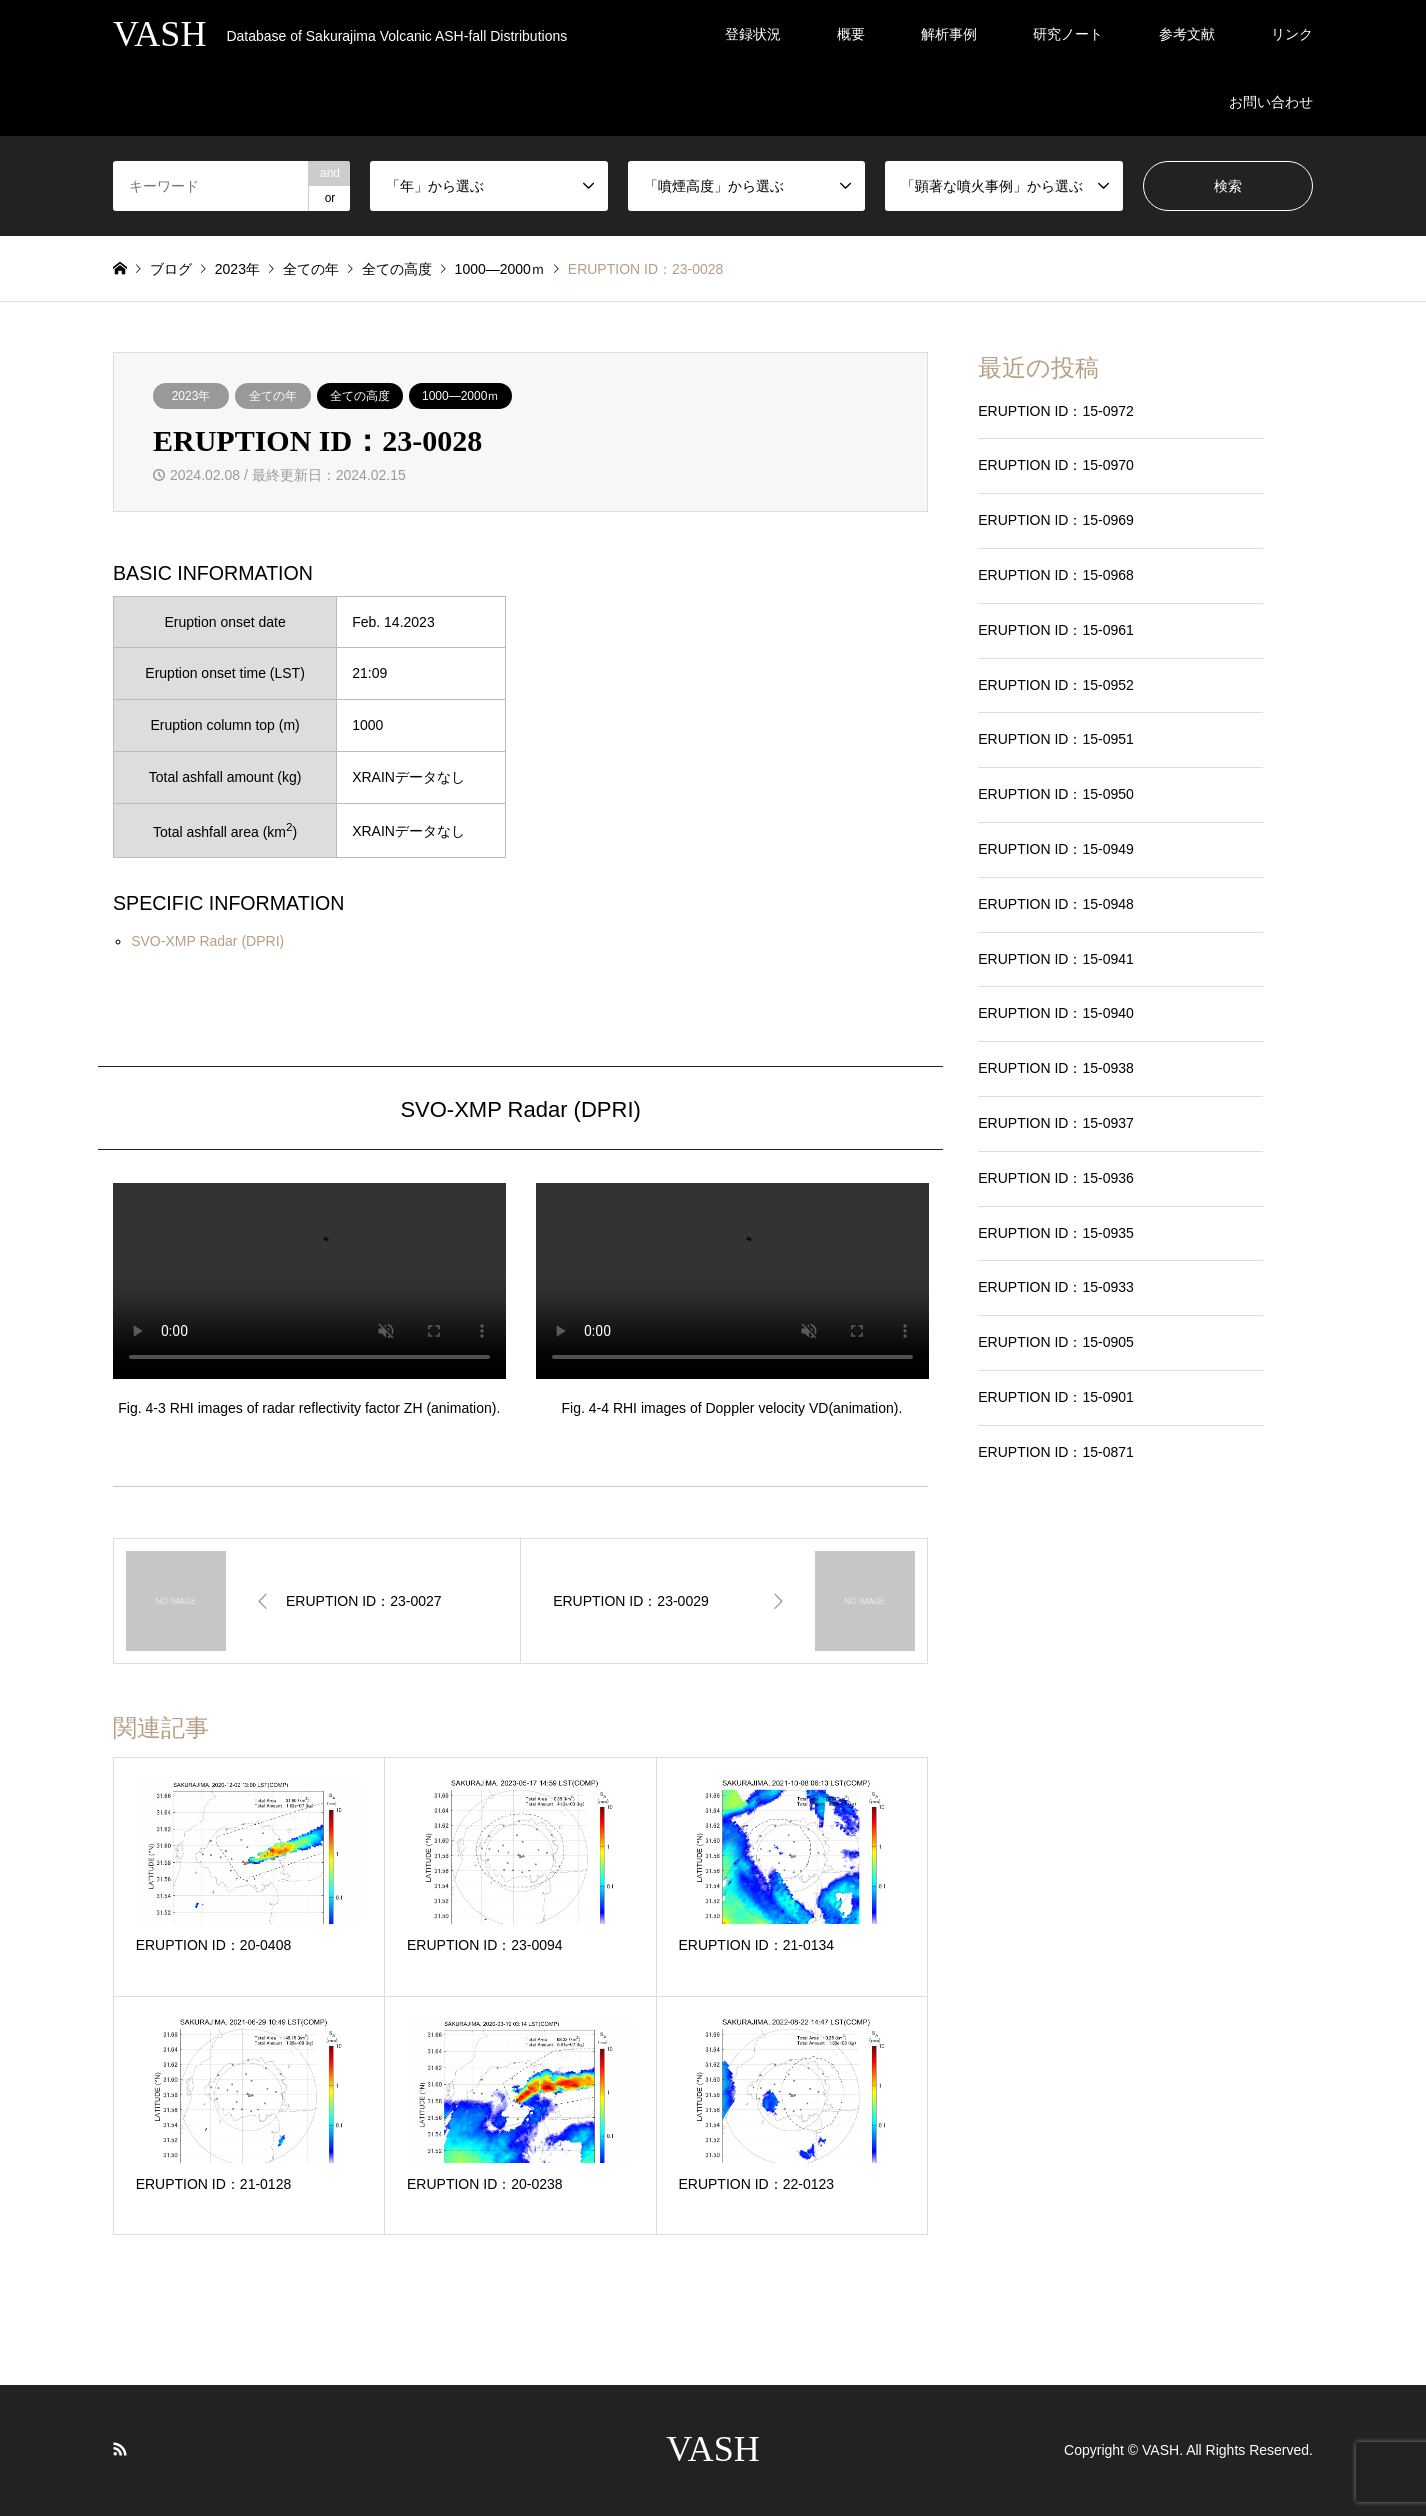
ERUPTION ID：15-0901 (1056, 1397)
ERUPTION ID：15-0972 (1056, 411)
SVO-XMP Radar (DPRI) (207, 941)
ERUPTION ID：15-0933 (1056, 1287)
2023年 (191, 396)
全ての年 (273, 396)
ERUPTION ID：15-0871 (1056, 1452)
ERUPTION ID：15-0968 (1056, 575)
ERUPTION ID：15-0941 (1056, 959)
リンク (1292, 34)
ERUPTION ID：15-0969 (1056, 520)
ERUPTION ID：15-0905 (1056, 1342)
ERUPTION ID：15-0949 (1056, 849)
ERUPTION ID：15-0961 (1056, 630)
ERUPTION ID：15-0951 (1056, 739)
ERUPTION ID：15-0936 (1056, 1178)
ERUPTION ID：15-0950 (1056, 794)
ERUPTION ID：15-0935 (1056, 1233)
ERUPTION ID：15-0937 (1056, 1123)
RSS (120, 2449)
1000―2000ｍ (460, 396)
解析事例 (949, 34)
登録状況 (753, 34)
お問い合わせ (1271, 102)
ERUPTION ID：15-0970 (1056, 465)
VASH (712, 2449)
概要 (851, 34)
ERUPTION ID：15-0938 (1056, 1068)
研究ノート (1068, 34)
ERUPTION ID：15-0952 (1056, 685)
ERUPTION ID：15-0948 (1056, 904)
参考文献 (1187, 34)
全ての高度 (360, 396)
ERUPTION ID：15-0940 (1056, 1013)
